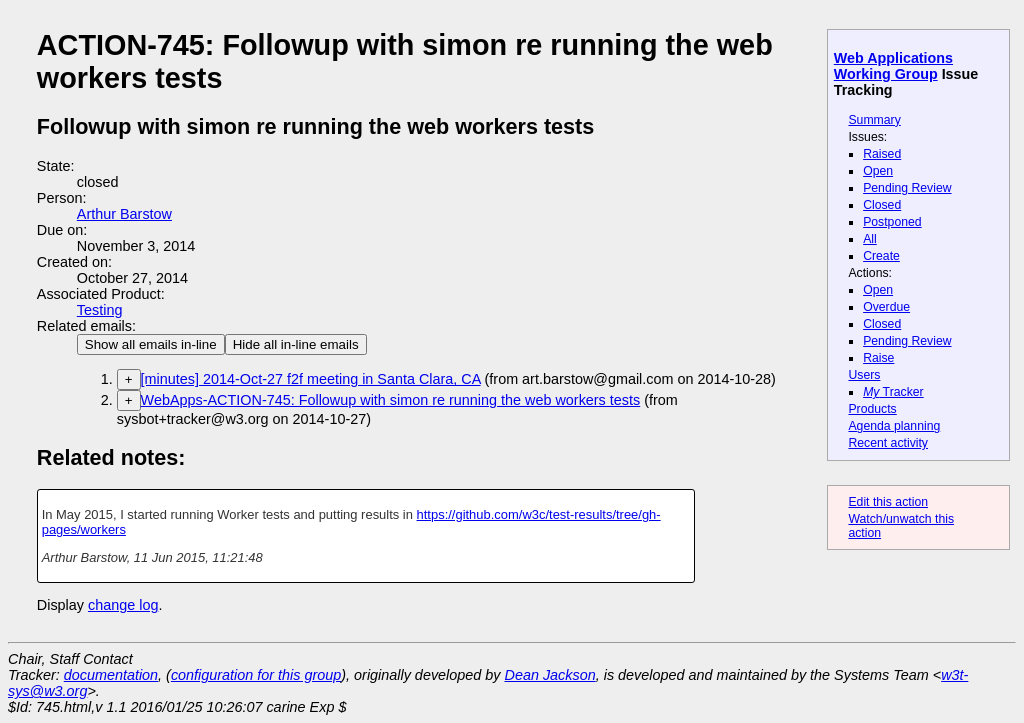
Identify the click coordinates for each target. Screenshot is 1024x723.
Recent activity (888, 443)
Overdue (886, 307)
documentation (111, 675)
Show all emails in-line (151, 344)
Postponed (892, 222)
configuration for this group (256, 675)
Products (872, 409)
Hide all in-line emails (296, 344)
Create (881, 256)
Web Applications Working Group (893, 66)
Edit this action (888, 502)
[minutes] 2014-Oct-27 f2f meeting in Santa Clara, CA (311, 379)
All (870, 239)
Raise (878, 358)
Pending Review (907, 188)
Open (878, 171)
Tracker (893, 392)
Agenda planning (894, 426)
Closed (882, 205)
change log (123, 605)
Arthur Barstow (124, 214)
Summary (874, 120)
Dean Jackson (550, 675)
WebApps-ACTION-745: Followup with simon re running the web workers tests (391, 400)
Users (864, 375)
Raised (882, 154)
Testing (100, 310)
